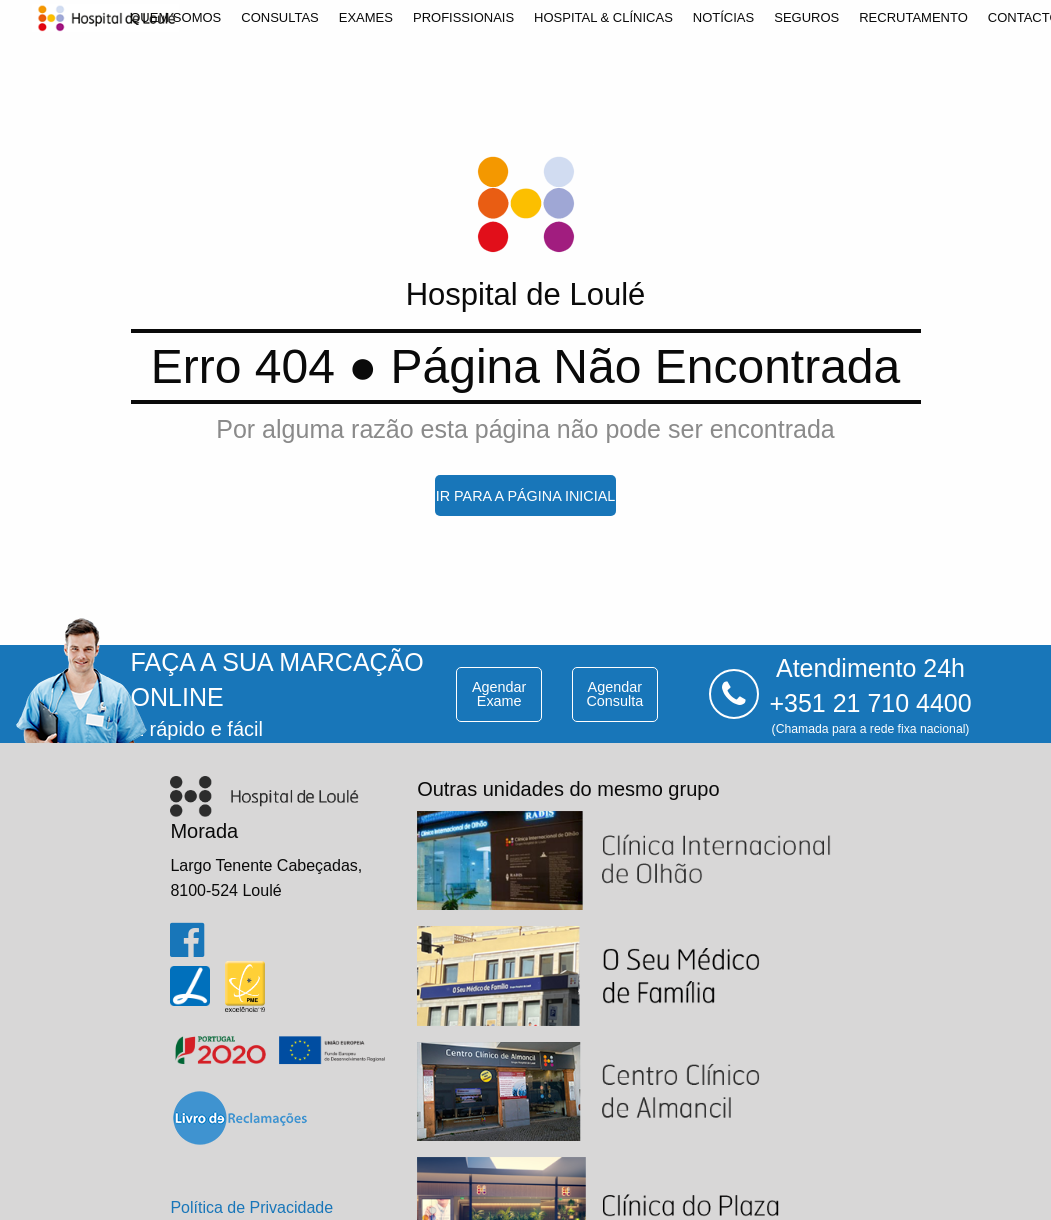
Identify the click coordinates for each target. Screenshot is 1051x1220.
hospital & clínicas (603, 17)
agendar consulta (614, 694)
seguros (806, 17)
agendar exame (499, 694)
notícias (723, 17)
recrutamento (913, 17)
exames (366, 17)
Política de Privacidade (251, 1207)
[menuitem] (175, 17)
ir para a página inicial (526, 496)
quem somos (175, 17)
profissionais (463, 17)
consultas (280, 17)
